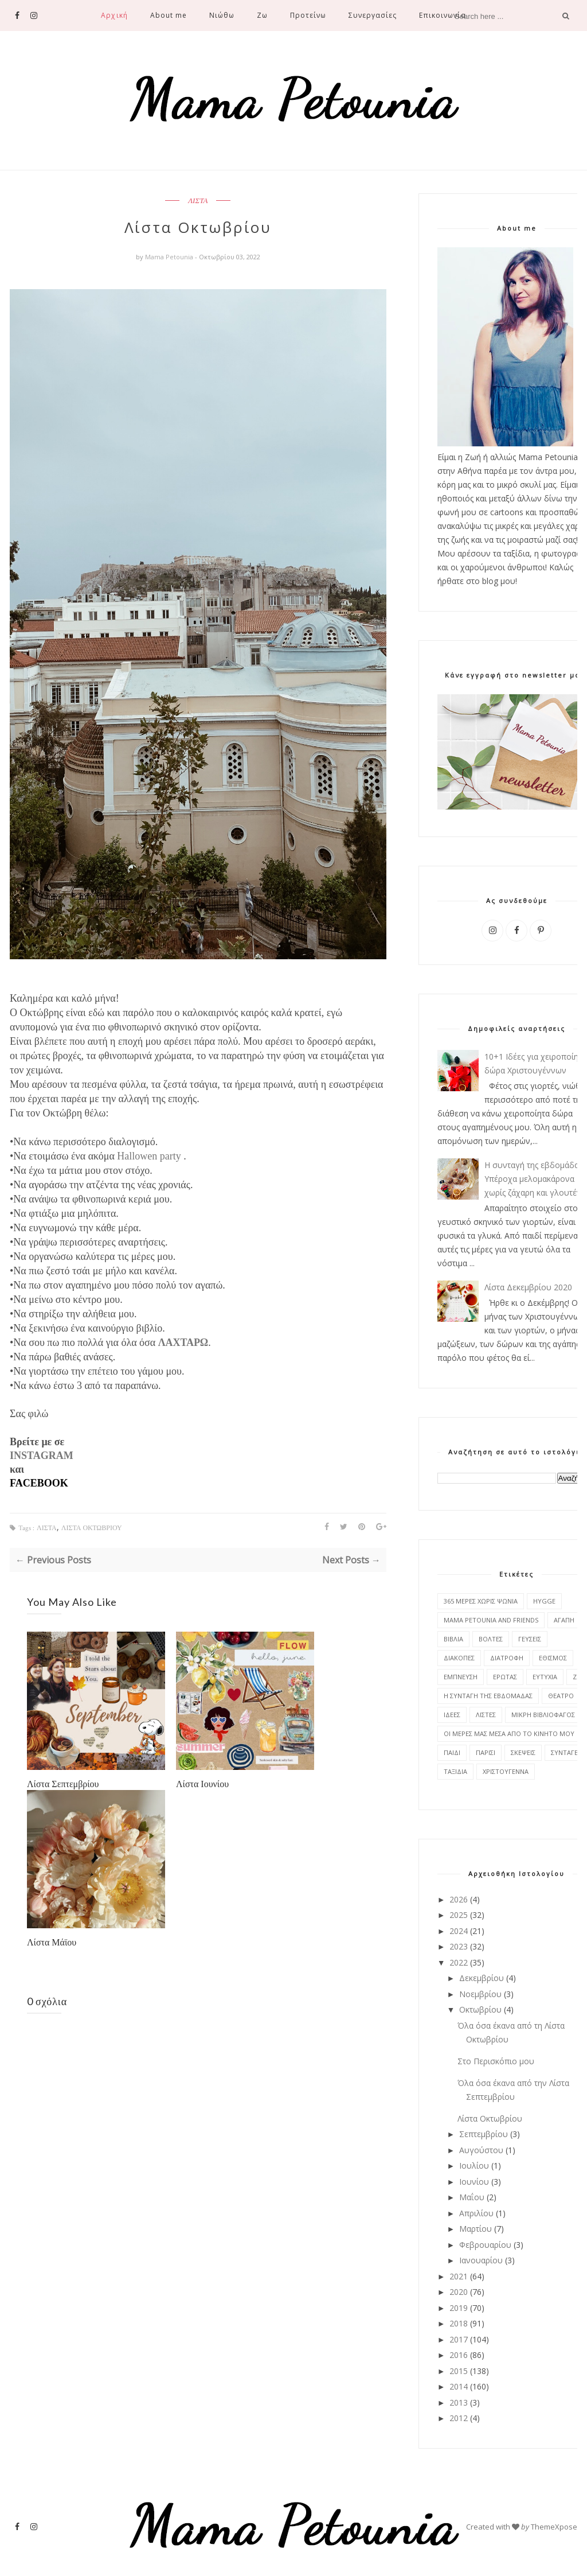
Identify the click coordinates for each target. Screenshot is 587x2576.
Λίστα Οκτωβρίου (489, 2118)
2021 (458, 2276)
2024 (458, 1930)
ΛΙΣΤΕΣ (486, 1714)
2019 (458, 2307)
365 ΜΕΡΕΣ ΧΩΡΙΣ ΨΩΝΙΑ (481, 1601)
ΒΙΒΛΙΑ (453, 1639)
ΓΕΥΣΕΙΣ (529, 1639)
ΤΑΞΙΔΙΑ (455, 1771)
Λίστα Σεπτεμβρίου (63, 1783)
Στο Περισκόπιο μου (495, 2061)
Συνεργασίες (373, 15)
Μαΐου (471, 2197)
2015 (458, 2370)
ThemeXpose (554, 2526)
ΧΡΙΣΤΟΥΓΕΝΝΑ (506, 1771)
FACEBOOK (39, 1483)
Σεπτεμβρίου (483, 2133)
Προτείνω (308, 15)
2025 (458, 1914)
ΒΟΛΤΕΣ (491, 1639)
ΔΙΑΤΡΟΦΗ (506, 1657)
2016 (458, 2354)
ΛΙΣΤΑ (198, 200)
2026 (458, 1899)
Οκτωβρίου (480, 2009)
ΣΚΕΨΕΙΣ (523, 1752)
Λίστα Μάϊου (51, 1942)
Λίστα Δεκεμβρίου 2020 (528, 1287)
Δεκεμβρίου (481, 1977)
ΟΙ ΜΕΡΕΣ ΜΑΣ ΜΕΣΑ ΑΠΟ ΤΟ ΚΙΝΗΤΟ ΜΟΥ (509, 1733)
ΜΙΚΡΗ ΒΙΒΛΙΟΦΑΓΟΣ (543, 1714)
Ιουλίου (474, 2165)
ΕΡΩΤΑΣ (505, 1676)
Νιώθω (221, 15)
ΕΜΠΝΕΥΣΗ (461, 1676)
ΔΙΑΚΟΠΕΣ (459, 1657)
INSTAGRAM (41, 1455)
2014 (458, 2386)
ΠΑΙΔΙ (452, 1752)
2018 (458, 2323)
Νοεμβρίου (480, 1994)
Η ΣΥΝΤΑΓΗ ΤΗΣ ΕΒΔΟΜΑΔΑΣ (488, 1695)
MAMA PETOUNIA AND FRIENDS (491, 1620)
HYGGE (544, 1601)
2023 (458, 1946)
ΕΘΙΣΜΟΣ (553, 1657)
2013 (458, 2402)
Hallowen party (149, 1156)
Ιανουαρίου (481, 2260)
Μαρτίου (475, 2228)
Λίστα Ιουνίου (202, 1783)
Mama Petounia (170, 256)
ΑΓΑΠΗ (564, 1620)
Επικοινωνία (442, 15)
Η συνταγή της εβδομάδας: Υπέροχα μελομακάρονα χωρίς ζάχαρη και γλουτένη (535, 1178)
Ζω (262, 15)
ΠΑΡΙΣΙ (485, 1752)
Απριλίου (476, 2213)
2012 (458, 2417)
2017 (458, 2339)
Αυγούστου (481, 2150)
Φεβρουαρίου (485, 2244)
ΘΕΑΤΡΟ (561, 1695)
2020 (458, 2291)
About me (168, 15)
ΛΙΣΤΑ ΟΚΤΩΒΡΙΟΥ (91, 1528)
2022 (458, 1962)
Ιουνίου (474, 2181)
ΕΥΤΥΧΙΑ (545, 1676)
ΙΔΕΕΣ (452, 1714)
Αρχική (114, 15)
